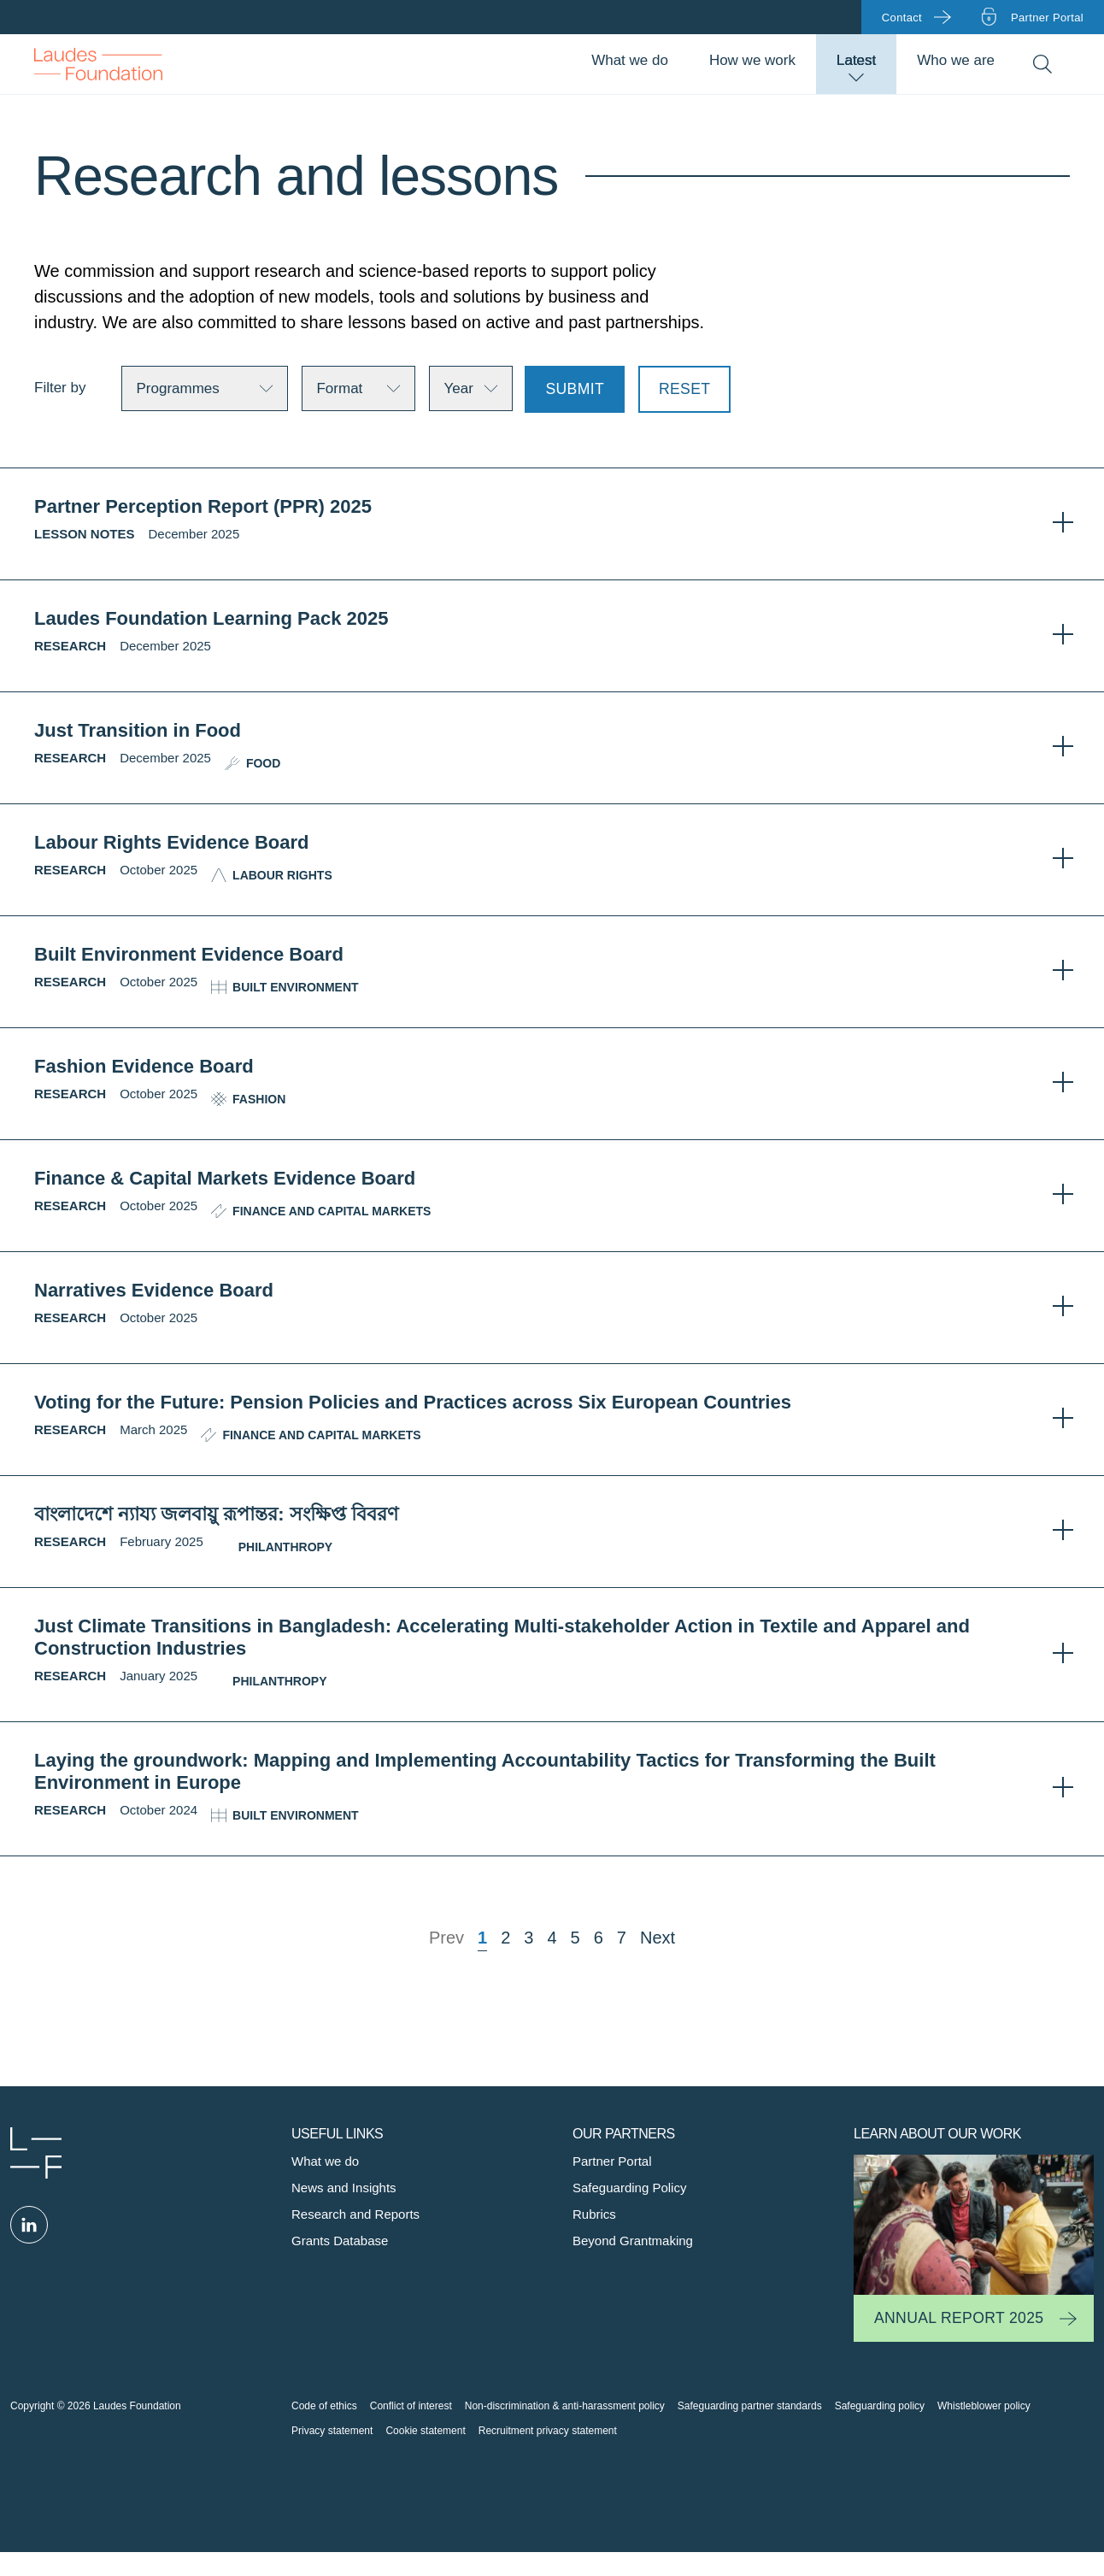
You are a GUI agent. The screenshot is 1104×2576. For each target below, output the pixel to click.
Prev (446, 1937)
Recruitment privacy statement (548, 2431)
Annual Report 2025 (958, 2317)
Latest (856, 60)
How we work (752, 60)
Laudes (36, 2153)
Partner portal (1047, 17)
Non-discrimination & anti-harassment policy (565, 2406)
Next (657, 1937)
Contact (902, 17)
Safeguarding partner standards (750, 2406)
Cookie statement (425, 2431)
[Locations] (471, 388)
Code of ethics (324, 2406)
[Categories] (358, 388)
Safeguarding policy (880, 2406)
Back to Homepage (98, 64)
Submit (574, 388)
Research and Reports (355, 2214)
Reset (684, 388)
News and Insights (343, 2187)
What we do (629, 60)
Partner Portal (612, 2161)
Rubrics (594, 2214)
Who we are (956, 60)
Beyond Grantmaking (633, 2240)
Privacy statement (332, 2431)
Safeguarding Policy (629, 2187)
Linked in (29, 2225)
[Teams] (204, 388)
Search (1042, 64)
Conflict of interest (411, 2406)
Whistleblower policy (984, 2406)
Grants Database (339, 2240)
